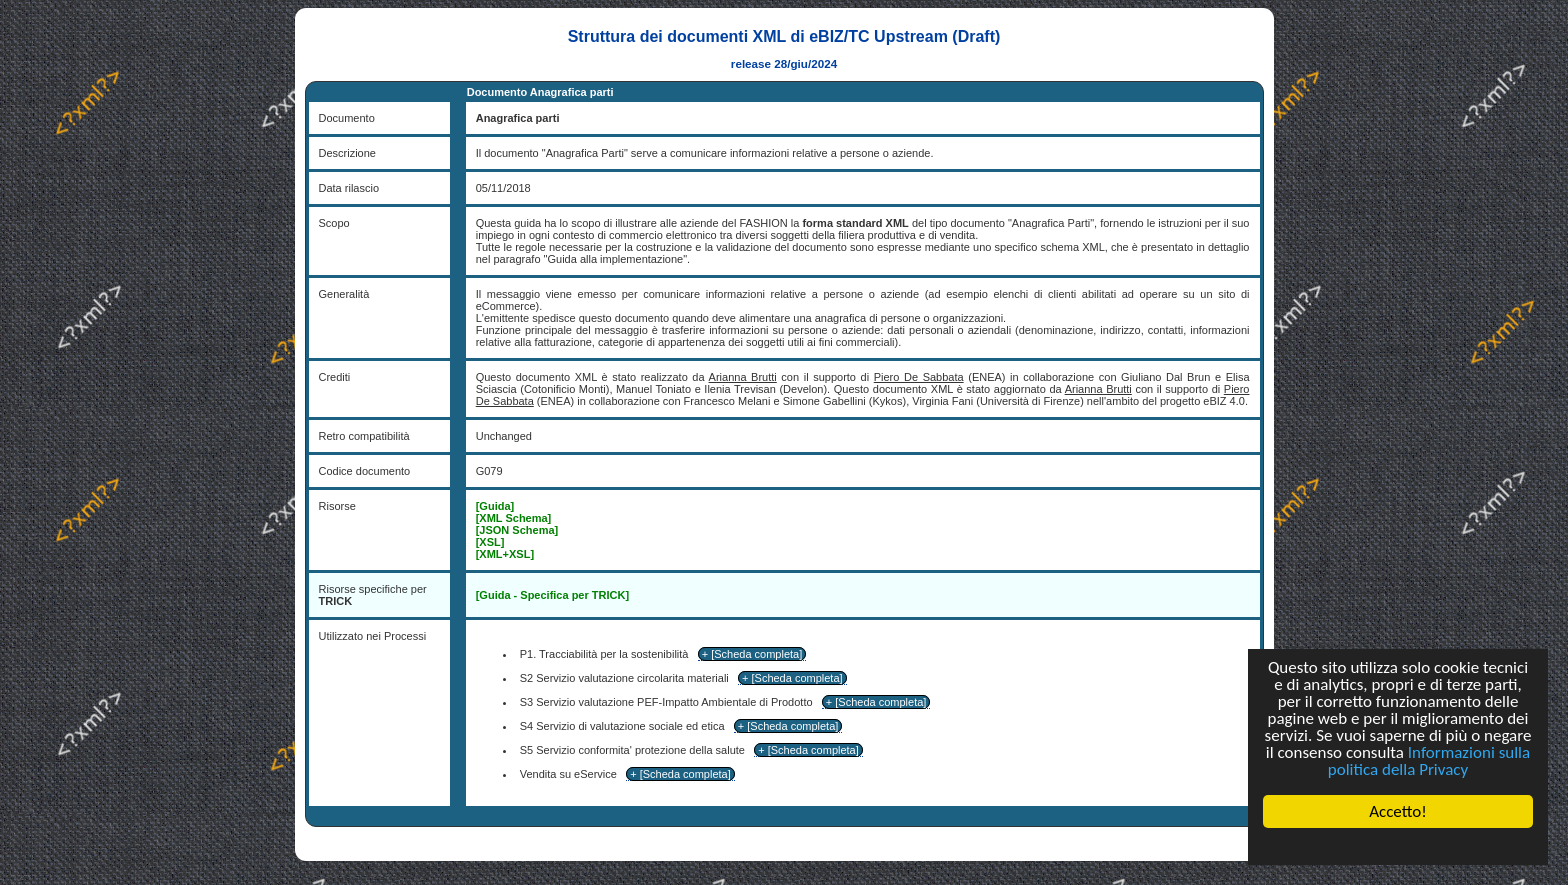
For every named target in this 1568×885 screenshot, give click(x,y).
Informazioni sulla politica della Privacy (1429, 761)
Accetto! (1398, 811)
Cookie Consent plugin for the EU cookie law (1398, 846)
